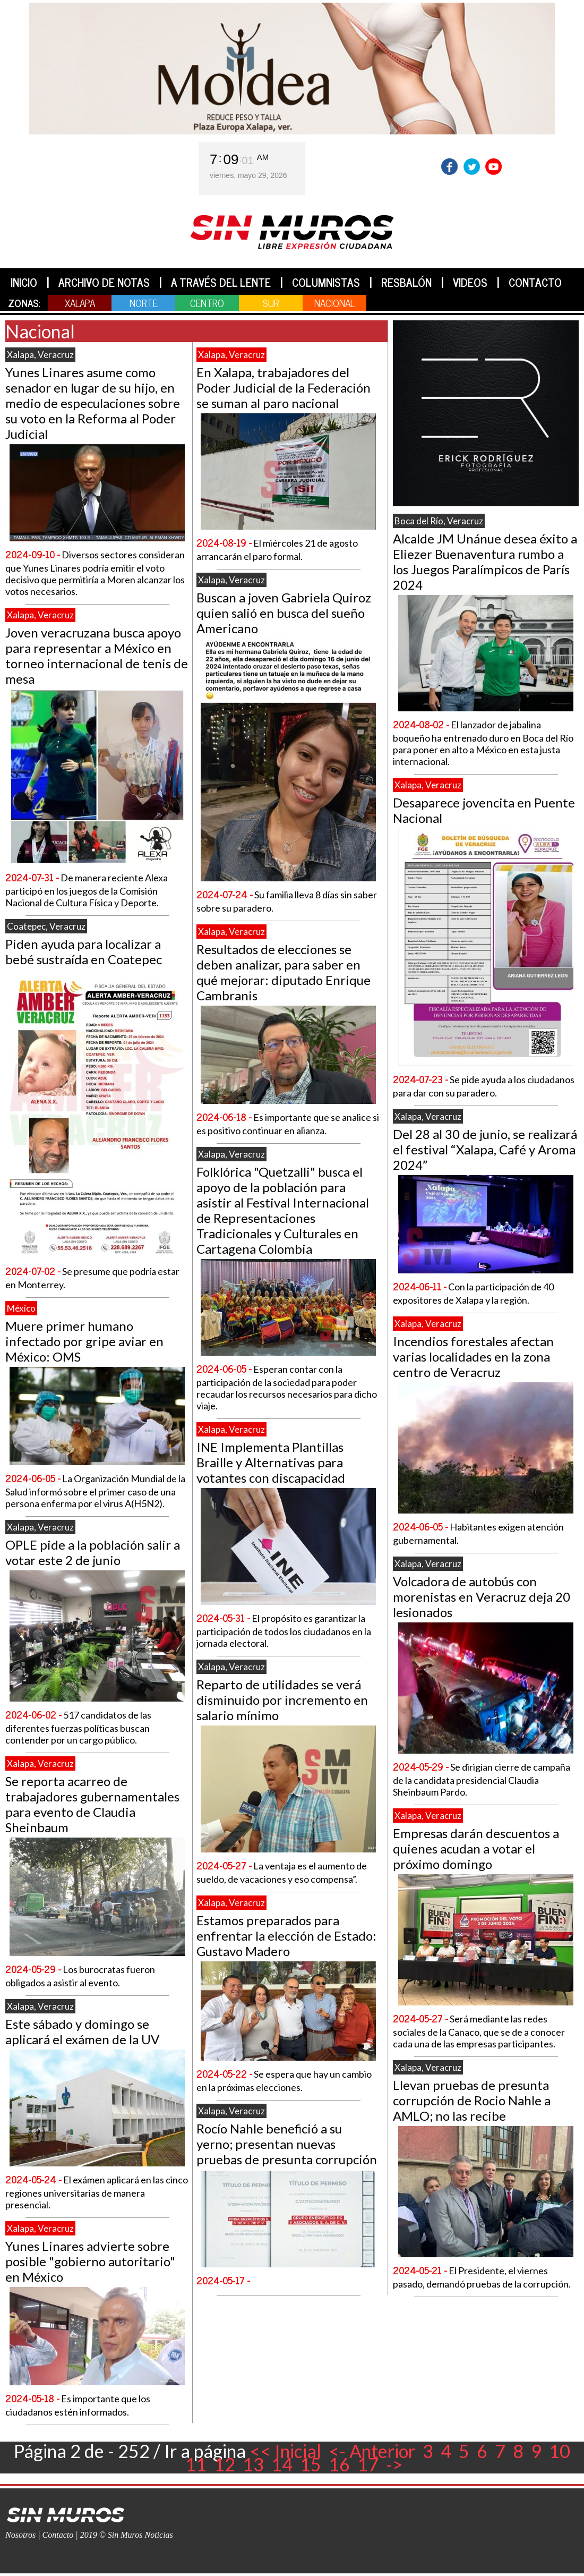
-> (394, 2464)
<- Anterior (372, 2451)
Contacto (58, 2534)
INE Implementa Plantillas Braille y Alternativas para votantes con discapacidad (270, 1462)
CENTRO (207, 302)
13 (253, 2464)
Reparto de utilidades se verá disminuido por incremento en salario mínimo (282, 1700)
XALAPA (80, 302)
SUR (271, 302)
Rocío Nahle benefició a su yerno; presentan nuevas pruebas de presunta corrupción (286, 2144)
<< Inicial (285, 2451)
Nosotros (20, 2534)
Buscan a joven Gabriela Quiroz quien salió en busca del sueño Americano (283, 613)
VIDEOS (470, 282)
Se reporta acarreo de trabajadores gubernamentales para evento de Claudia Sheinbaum (92, 1804)
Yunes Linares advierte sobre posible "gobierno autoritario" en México (90, 2261)
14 (282, 2464)
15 (310, 2464)
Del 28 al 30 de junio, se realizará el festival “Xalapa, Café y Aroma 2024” (485, 1149)
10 (559, 2451)
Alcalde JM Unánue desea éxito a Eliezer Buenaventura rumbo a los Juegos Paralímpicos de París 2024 (485, 561)
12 (224, 2464)
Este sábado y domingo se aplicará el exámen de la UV (82, 2031)
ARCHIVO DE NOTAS (104, 282)
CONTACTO (535, 282)
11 (196, 2464)
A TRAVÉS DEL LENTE (221, 282)
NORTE (144, 302)
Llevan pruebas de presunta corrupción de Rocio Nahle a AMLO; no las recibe (472, 2100)
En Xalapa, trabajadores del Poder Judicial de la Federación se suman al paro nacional (283, 387)
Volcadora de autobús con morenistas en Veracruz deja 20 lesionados (481, 1597)
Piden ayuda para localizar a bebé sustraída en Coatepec (83, 951)
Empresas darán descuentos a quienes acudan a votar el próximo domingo (476, 1848)
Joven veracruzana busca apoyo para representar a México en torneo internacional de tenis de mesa (96, 655)
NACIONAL (334, 302)
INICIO (24, 282)
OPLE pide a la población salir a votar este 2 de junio (92, 1552)
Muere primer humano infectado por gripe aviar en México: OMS (84, 1341)
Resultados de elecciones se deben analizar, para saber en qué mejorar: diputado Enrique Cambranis (283, 972)
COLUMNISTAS (326, 282)
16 (339, 2464)
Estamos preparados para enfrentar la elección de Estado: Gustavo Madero (286, 1935)
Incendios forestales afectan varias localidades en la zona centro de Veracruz (473, 1356)
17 (368, 2464)
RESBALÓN (406, 282)
